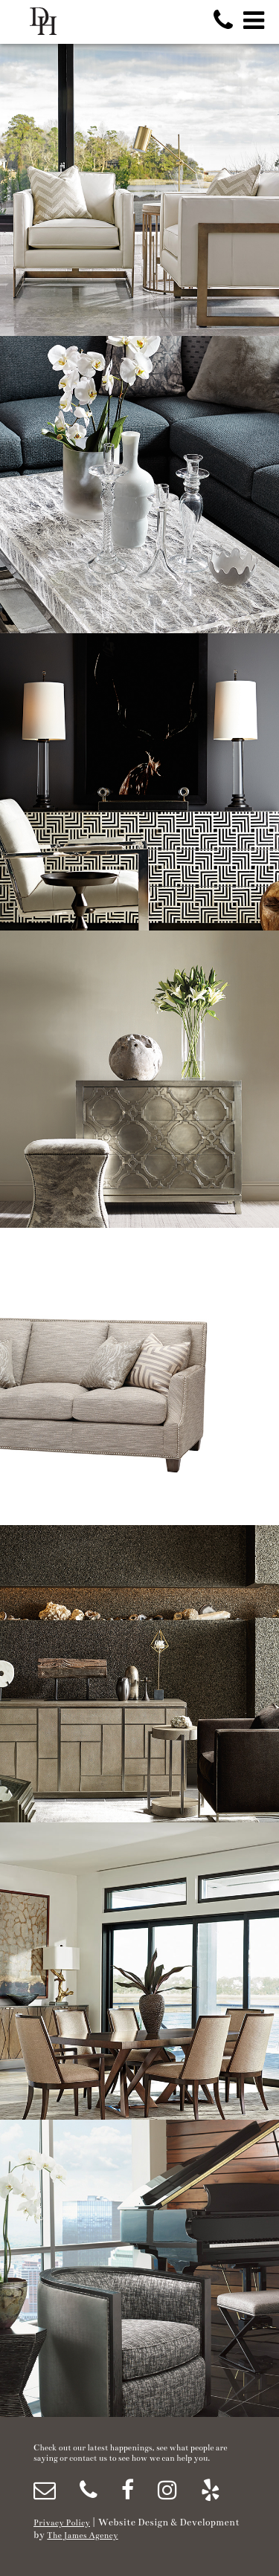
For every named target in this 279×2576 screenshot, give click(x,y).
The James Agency (82, 2535)
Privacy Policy (61, 2523)
